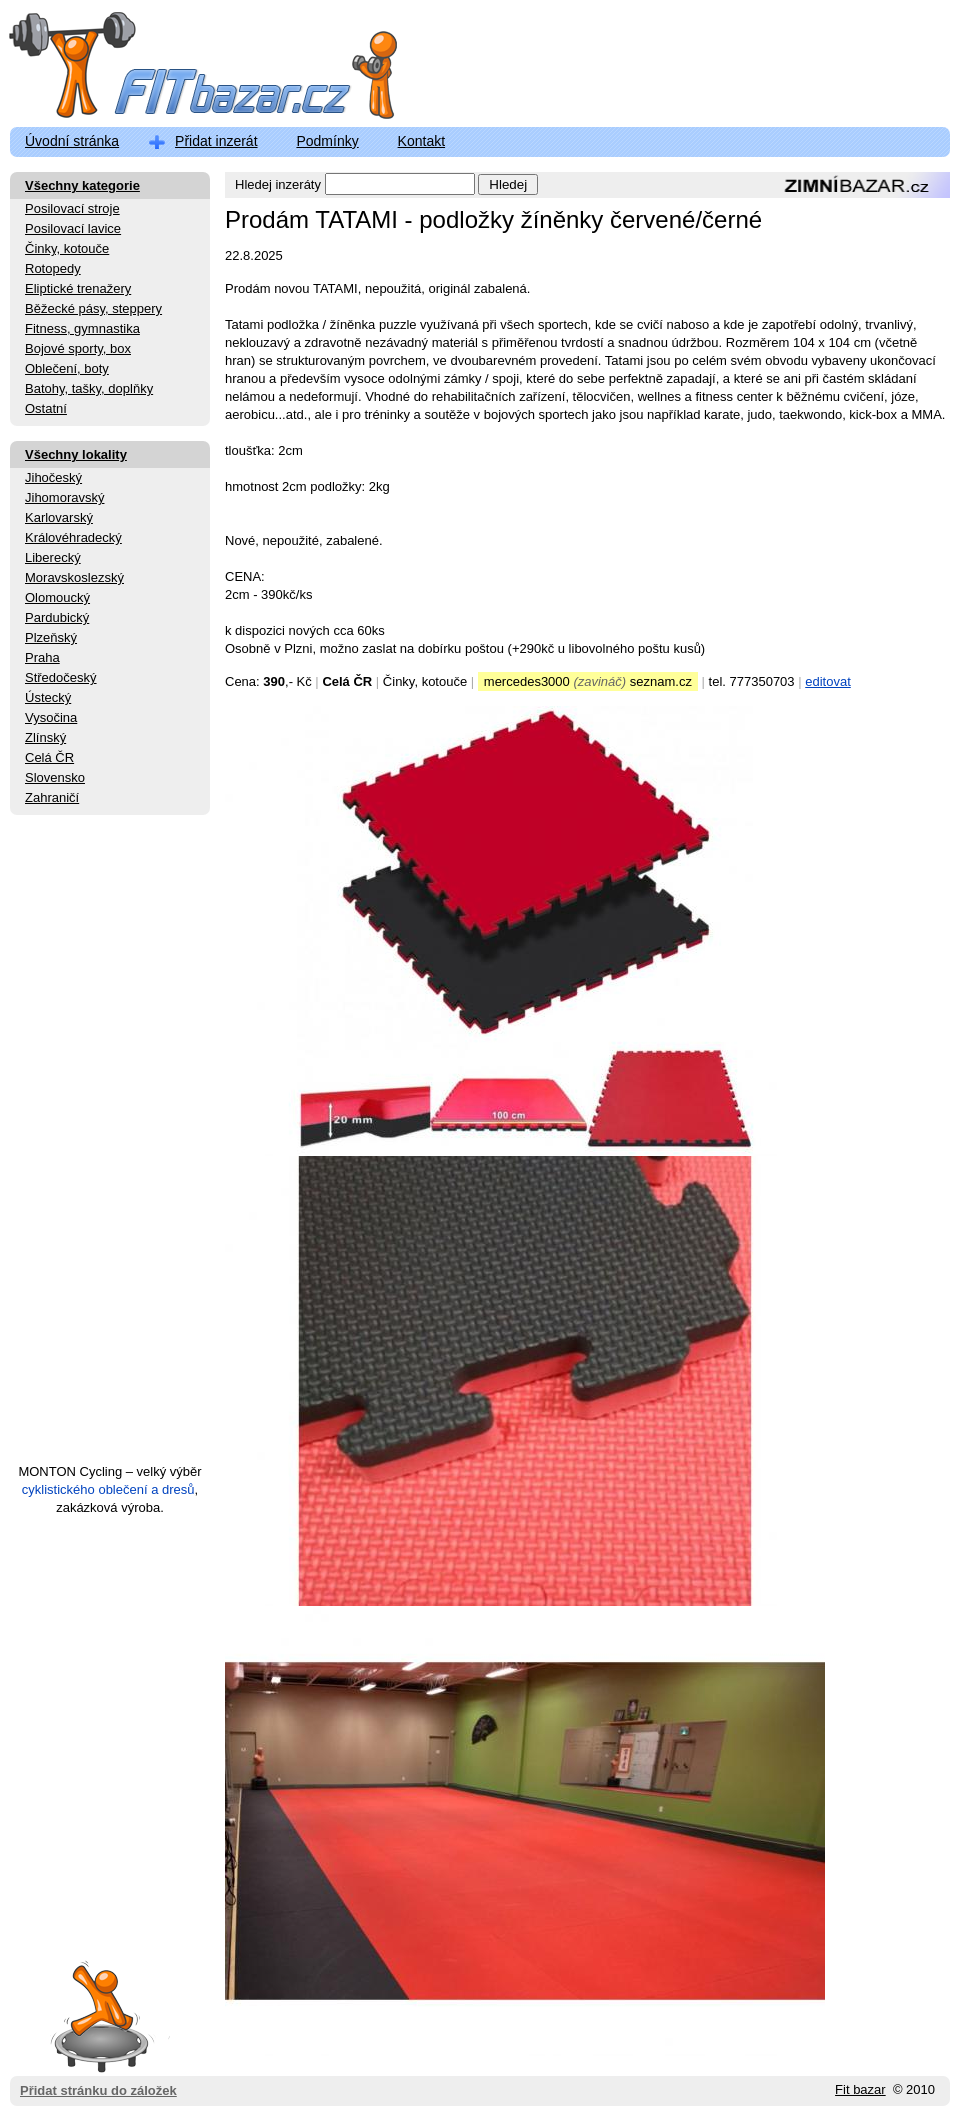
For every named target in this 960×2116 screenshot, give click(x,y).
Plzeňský (51, 637)
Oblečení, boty (67, 368)
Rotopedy (53, 268)
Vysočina (51, 717)
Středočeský (61, 677)
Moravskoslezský (74, 577)
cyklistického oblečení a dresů (108, 1489)
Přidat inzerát (216, 141)
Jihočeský (53, 477)
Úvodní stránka (72, 141)
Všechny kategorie (82, 185)
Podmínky (327, 141)
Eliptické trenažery (78, 288)
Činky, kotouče (67, 248)
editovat (828, 681)
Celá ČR (49, 757)
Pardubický (57, 617)
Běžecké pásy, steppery (93, 308)
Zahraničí (52, 797)
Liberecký (53, 557)
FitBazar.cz (185, 69)
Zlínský (45, 737)
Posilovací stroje (72, 208)
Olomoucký (57, 597)
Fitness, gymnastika (82, 328)
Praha (42, 657)
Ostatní (46, 408)
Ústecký (48, 697)
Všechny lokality (76, 454)
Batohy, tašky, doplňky (89, 388)
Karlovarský (59, 517)
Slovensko (55, 777)
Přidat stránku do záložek (98, 2015)
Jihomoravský (64, 497)
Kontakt (421, 141)
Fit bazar (860, 2089)
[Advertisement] (110, 1148)
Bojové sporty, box (78, 348)
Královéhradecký (73, 537)
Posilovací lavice (73, 228)
